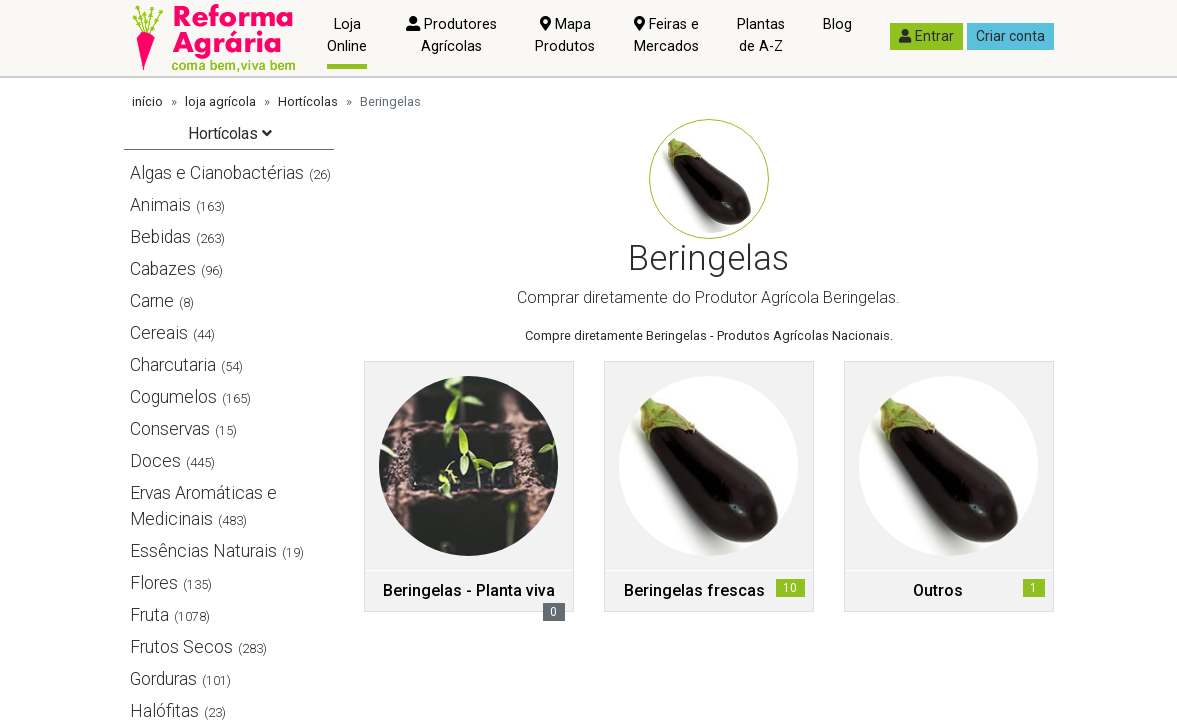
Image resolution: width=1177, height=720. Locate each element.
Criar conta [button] (1010, 36)
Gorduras (163, 679)
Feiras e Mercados (666, 35)
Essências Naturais (203, 551)
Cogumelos (173, 397)
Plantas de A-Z (761, 35)
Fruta (149, 615)
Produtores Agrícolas (451, 35)
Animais (160, 205)
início (147, 101)
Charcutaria (173, 365)
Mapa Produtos (565, 35)
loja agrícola (220, 101)
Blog (837, 24)
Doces (155, 461)
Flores (154, 583)
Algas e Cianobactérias (217, 173)
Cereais (159, 333)
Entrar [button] (926, 36)
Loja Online (347, 35)
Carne (152, 301)
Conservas (170, 429)
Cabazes (163, 269)
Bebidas (160, 237)
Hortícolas (308, 101)
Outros (938, 590)
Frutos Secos (181, 647)
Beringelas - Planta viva (469, 590)
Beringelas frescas (694, 590)
